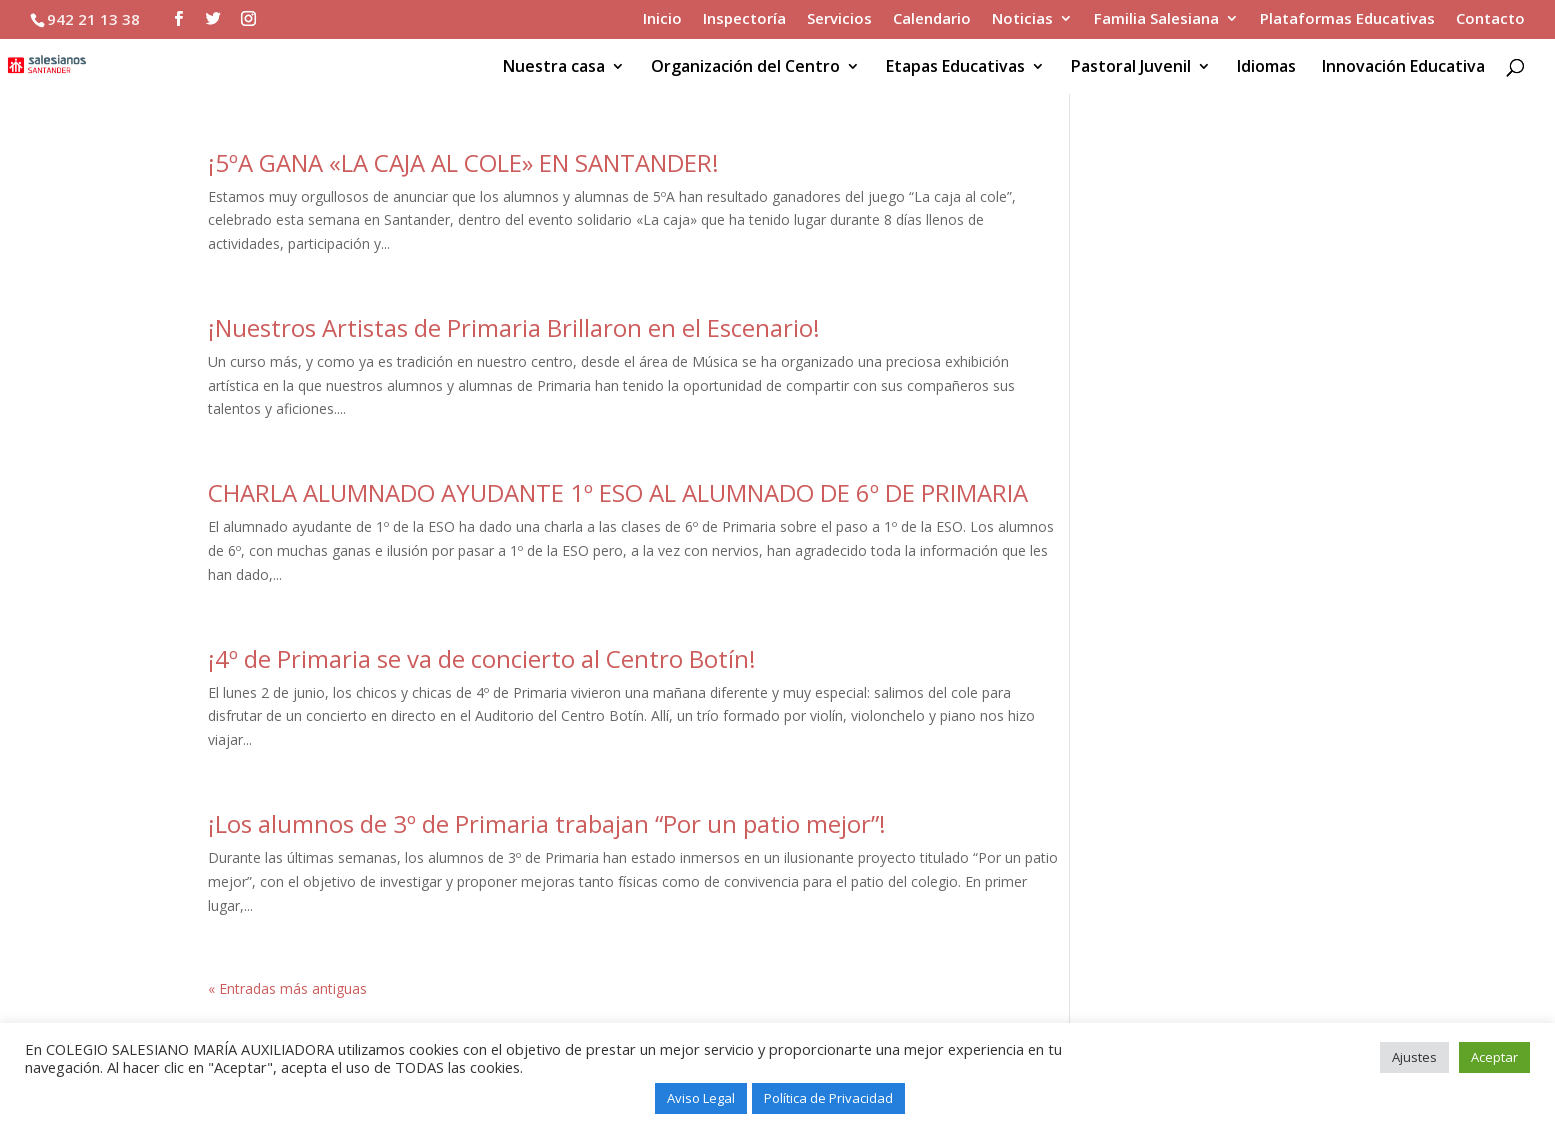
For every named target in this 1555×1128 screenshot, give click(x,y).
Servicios (839, 19)
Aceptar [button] (1494, 1057)
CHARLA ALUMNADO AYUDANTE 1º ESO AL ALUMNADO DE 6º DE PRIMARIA (618, 492)
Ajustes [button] (1414, 1057)
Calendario (932, 19)
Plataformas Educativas (1347, 19)
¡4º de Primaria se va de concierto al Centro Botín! (482, 658)
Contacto (1490, 19)
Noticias (1022, 19)
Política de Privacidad (828, 1098)
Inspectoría (744, 19)
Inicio (662, 19)
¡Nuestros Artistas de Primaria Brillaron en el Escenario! (514, 327)
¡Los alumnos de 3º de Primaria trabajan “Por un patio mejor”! (547, 823)
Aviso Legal (701, 1098)
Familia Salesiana (1156, 19)
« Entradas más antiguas (287, 988)
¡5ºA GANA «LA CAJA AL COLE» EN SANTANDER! (463, 162)
